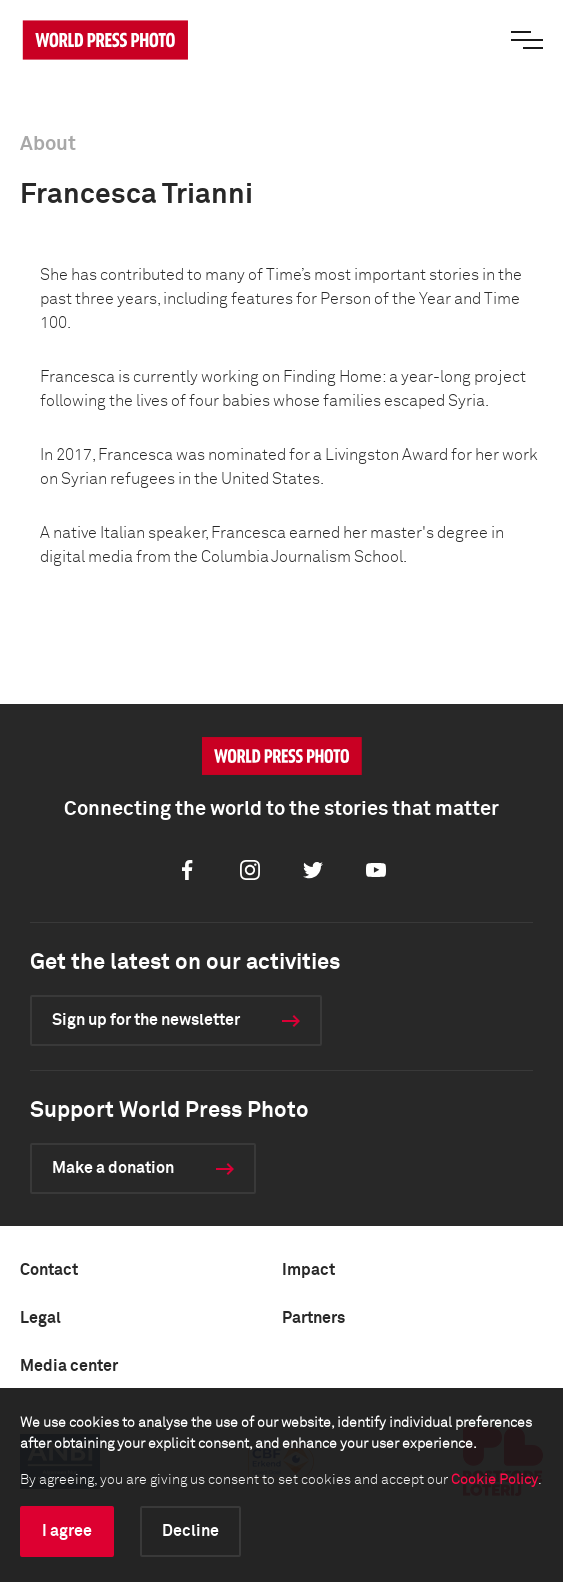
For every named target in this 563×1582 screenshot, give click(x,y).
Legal (40, 1318)
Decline (190, 1531)
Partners (313, 1318)
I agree (67, 1531)
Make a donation (113, 1168)
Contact (49, 1270)
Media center (69, 1366)
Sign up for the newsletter (146, 1020)
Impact (308, 1270)
